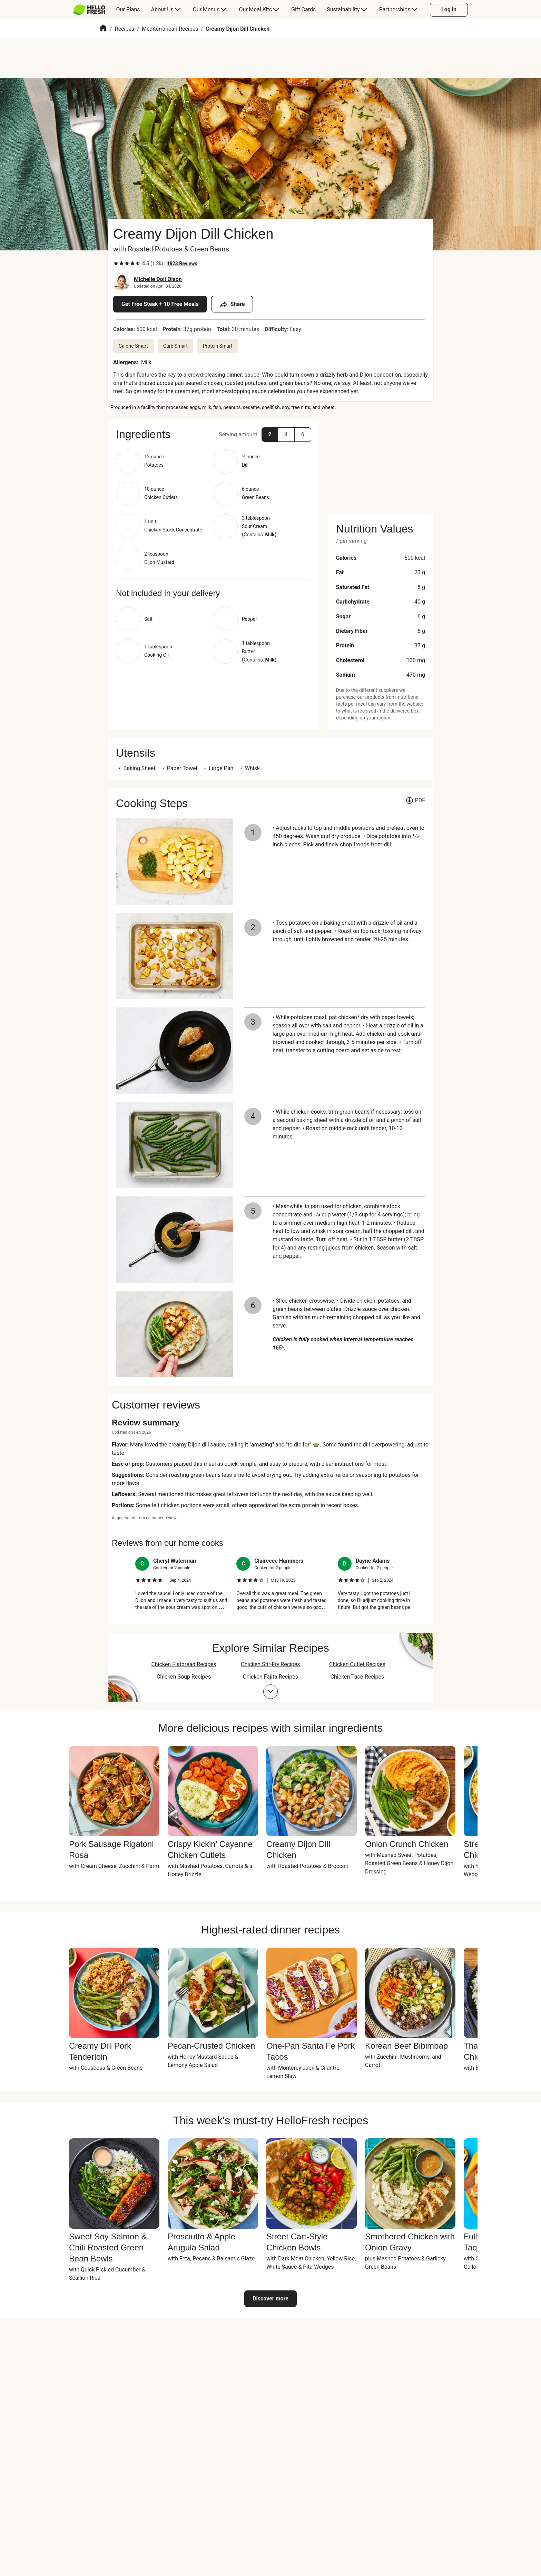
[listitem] (181, 1584)
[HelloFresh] (89, 9)
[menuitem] (92, 9)
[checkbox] (116, 263)
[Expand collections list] (270, 1691)
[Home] (103, 29)
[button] (213, 434)
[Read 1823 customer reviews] (182, 263)
